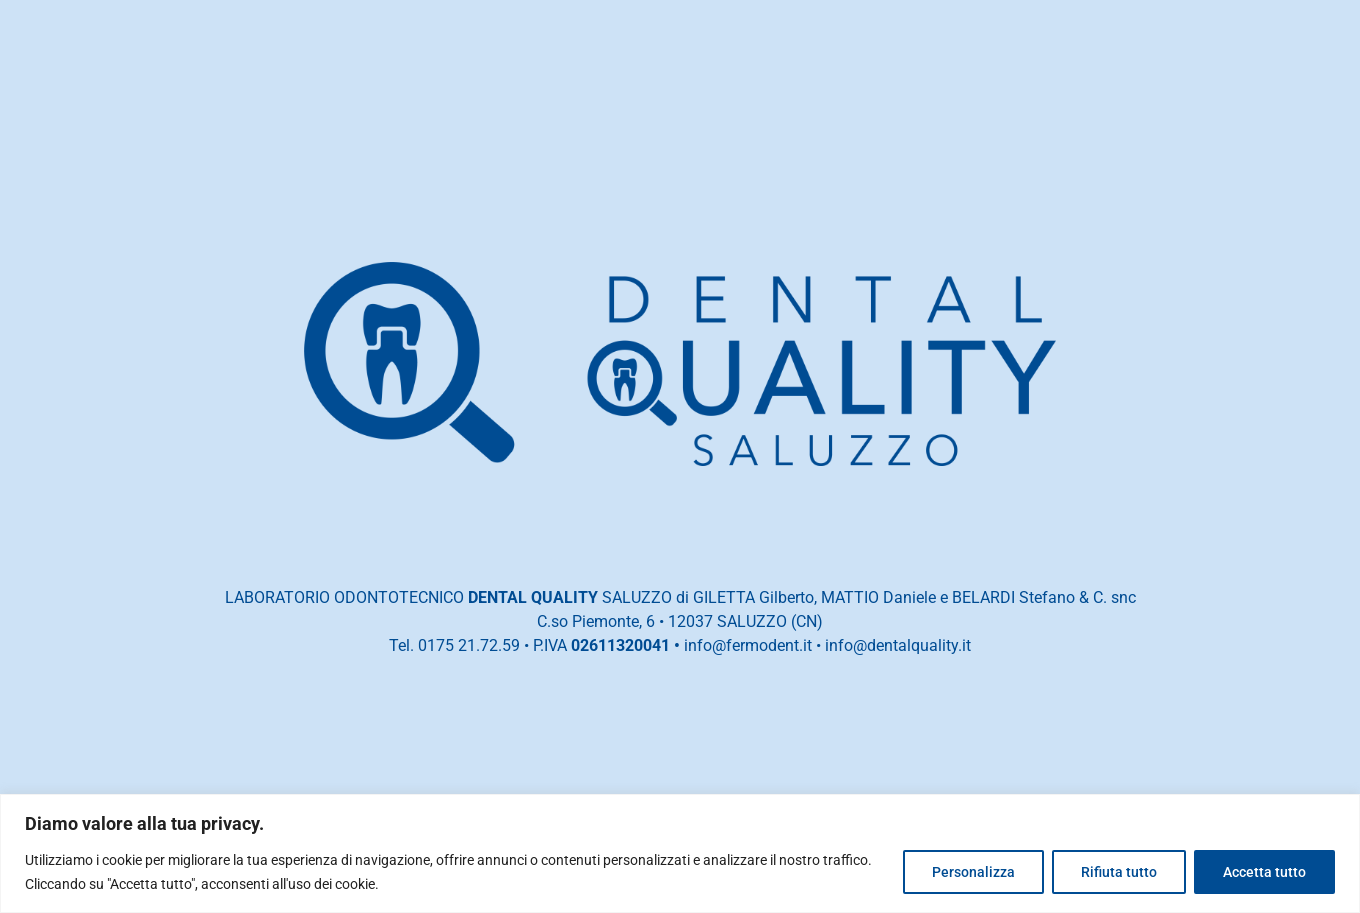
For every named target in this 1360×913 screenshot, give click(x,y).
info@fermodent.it (748, 645)
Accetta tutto (1264, 872)
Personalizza (973, 872)
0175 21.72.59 (469, 645)
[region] (680, 853)
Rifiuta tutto (1119, 872)
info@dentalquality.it (898, 645)
